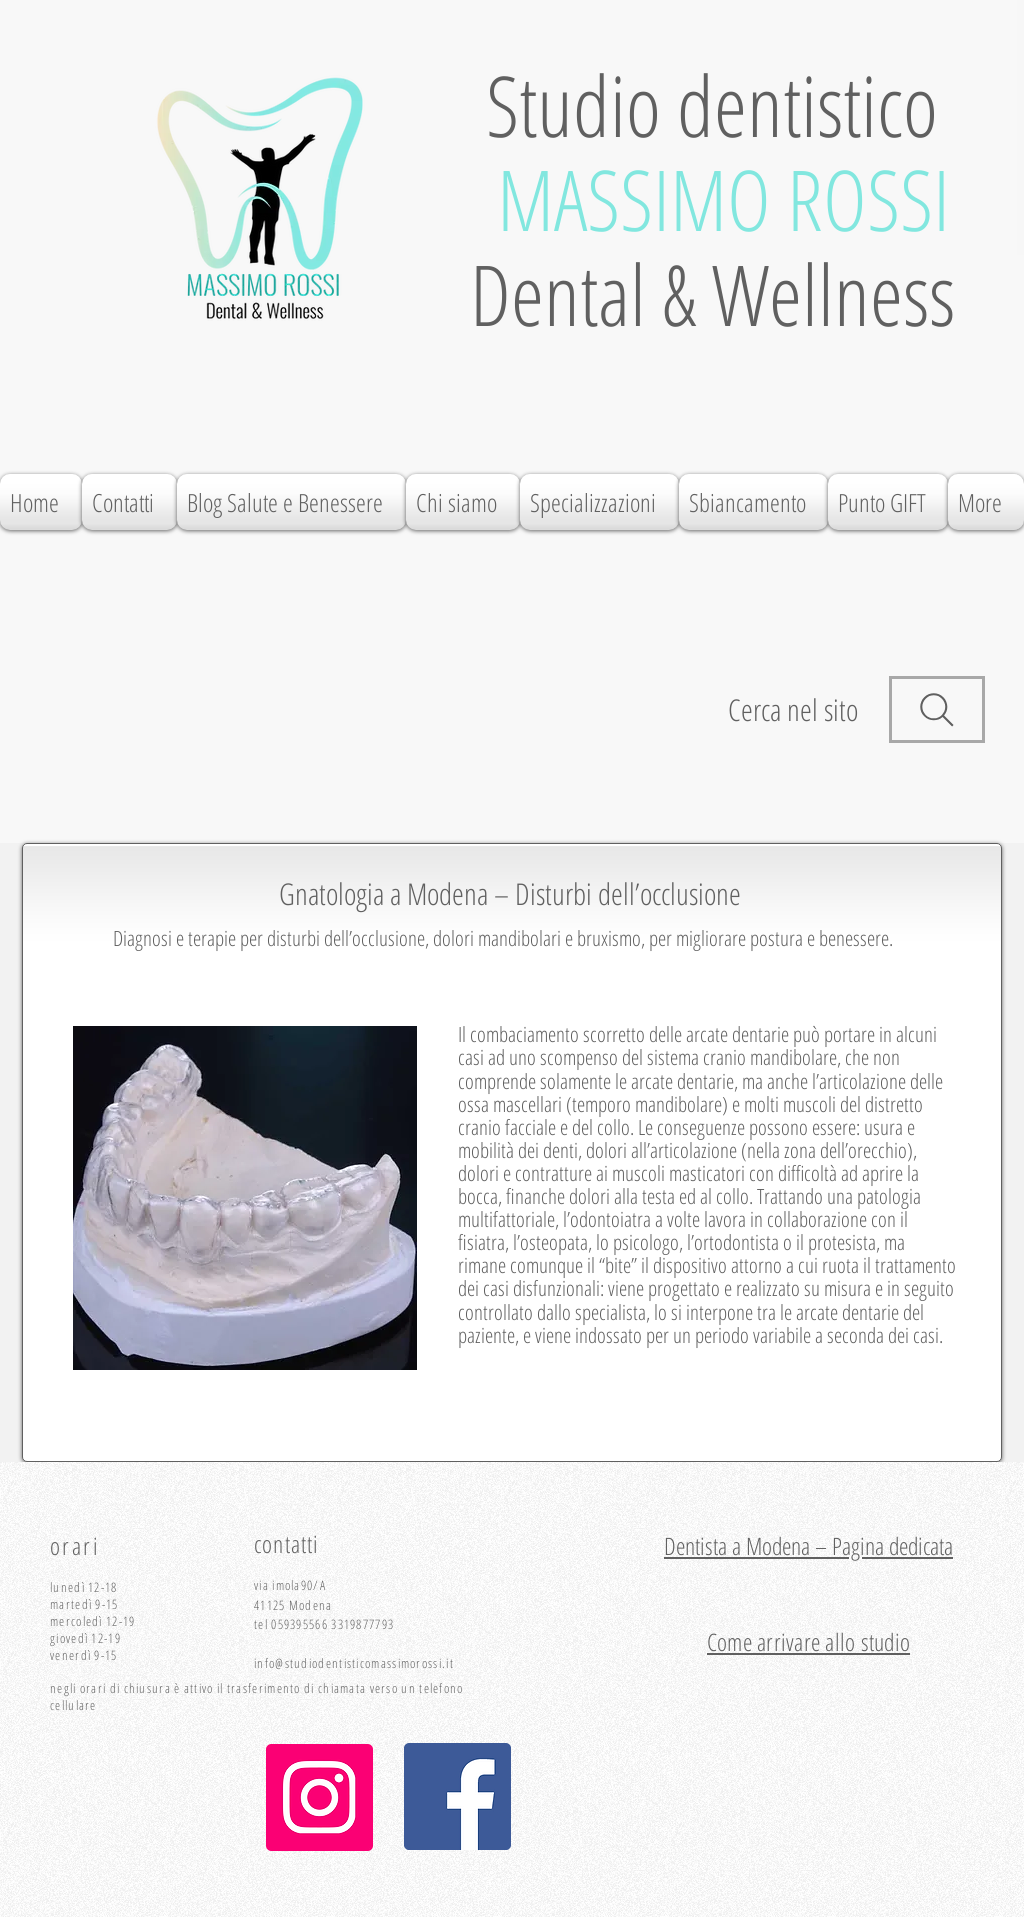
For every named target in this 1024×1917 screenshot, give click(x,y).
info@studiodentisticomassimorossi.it (354, 1663)
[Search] (937, 709)
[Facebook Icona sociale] (457, 1796)
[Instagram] (319, 1797)
